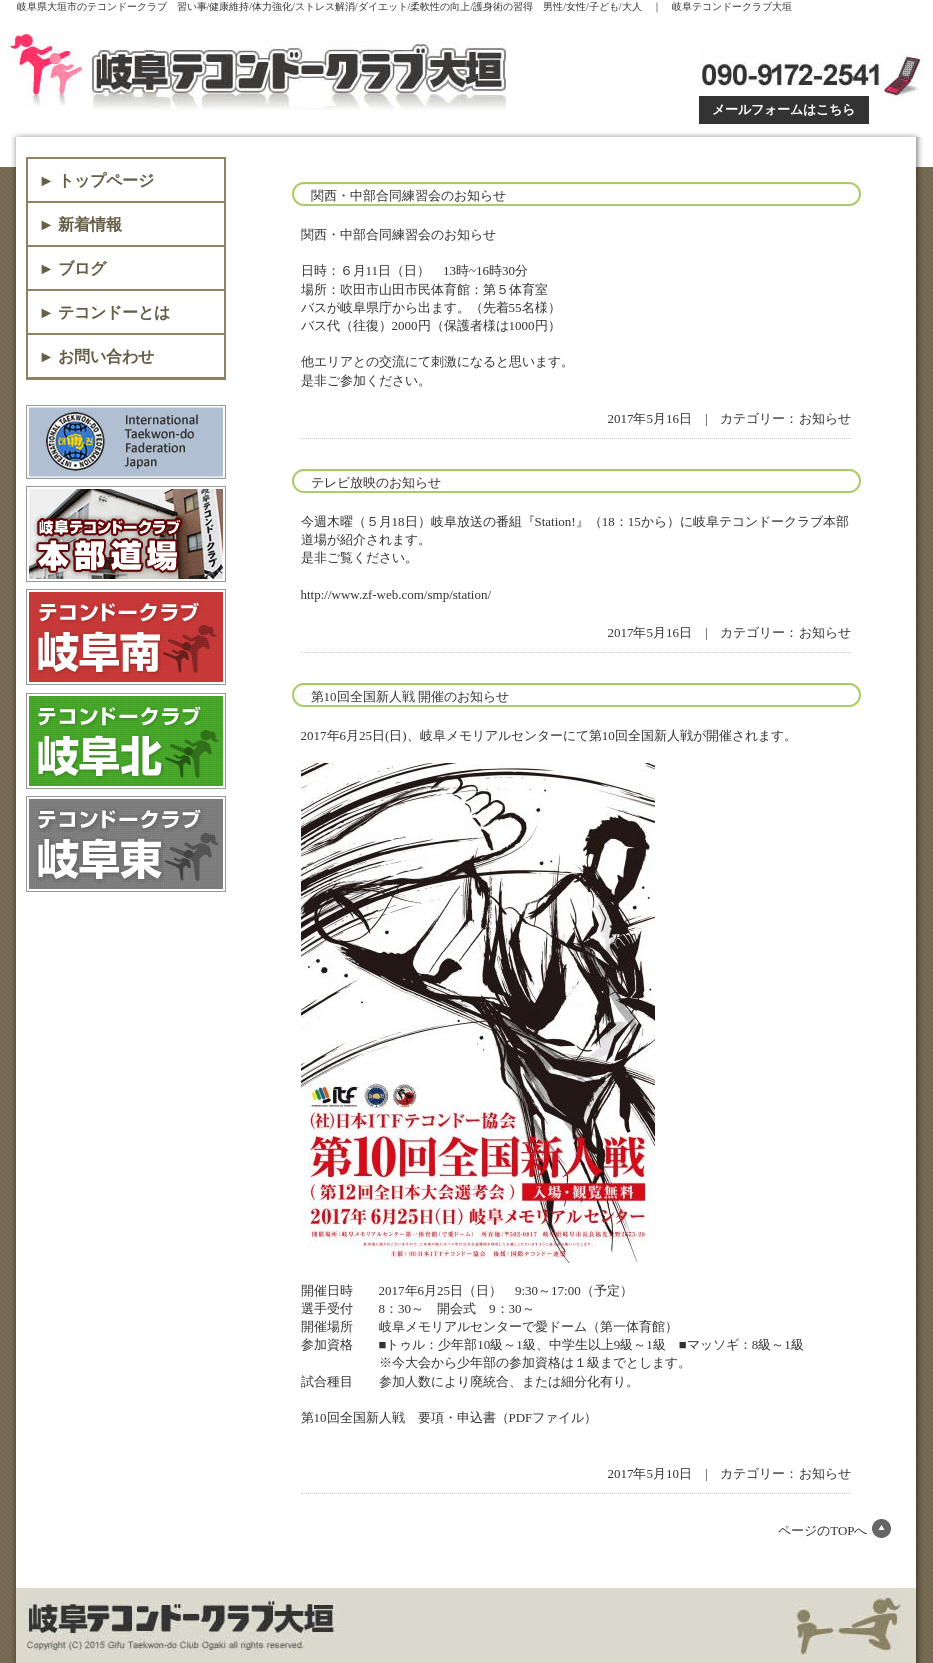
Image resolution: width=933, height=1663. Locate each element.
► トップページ (97, 180)
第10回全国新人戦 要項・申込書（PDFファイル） (449, 1417)
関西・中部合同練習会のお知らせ (408, 195)
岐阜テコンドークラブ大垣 (262, 72)
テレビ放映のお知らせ (376, 482)
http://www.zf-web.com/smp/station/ (396, 594)
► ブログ (73, 268)
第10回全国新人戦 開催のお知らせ (410, 696)
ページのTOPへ (822, 1530)
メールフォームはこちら (783, 109)
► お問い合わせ (97, 356)
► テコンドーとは (105, 312)
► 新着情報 (81, 224)
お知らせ (825, 418)
